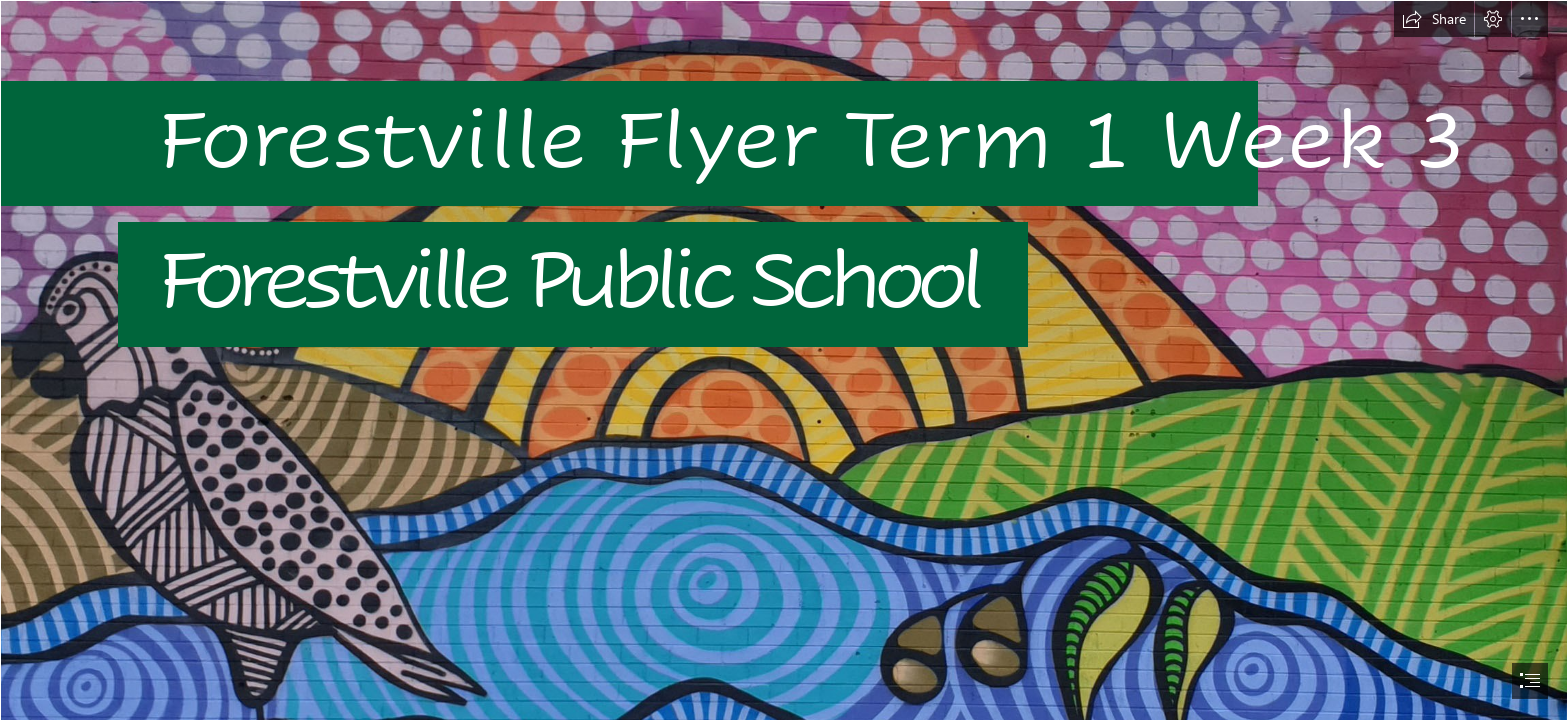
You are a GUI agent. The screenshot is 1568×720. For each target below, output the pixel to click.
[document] (784, 360)
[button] (1434, 19)
